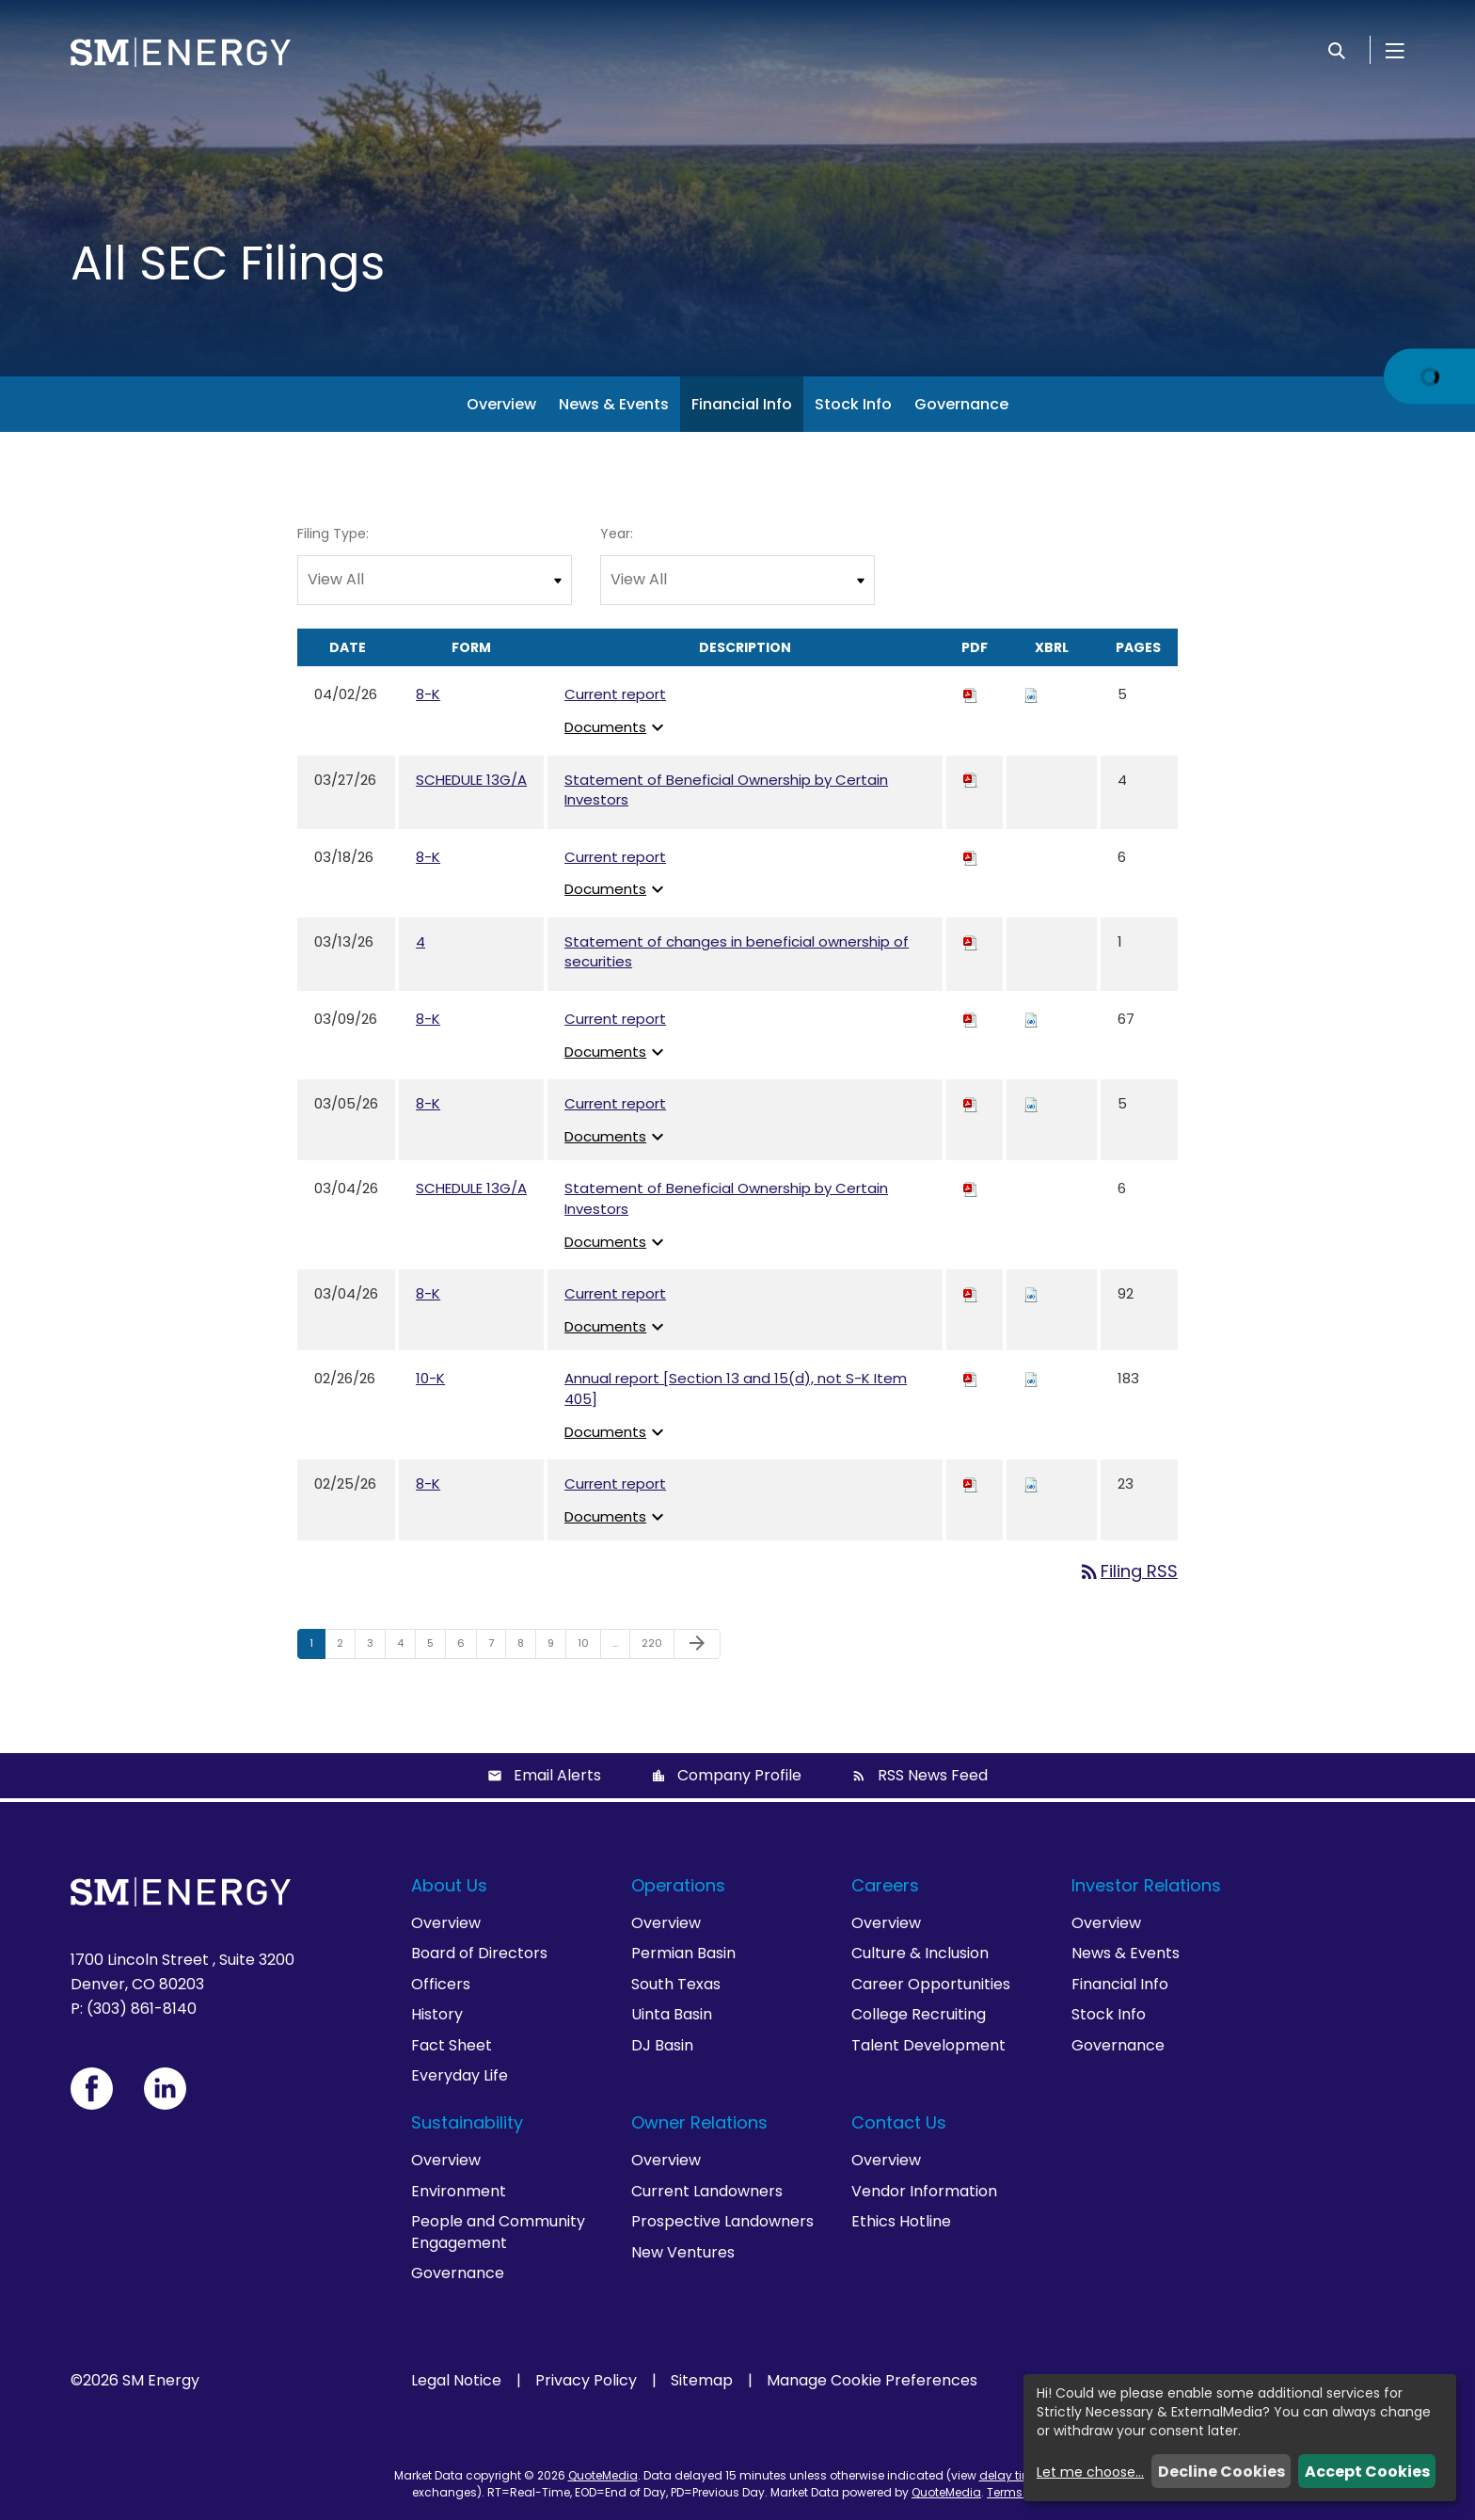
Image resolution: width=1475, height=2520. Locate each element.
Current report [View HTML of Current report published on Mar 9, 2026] (615, 1019)
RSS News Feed (933, 1775)
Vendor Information (924, 2191)
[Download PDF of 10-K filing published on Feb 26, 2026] (970, 1378)
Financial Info (741, 404)
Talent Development (928, 2045)
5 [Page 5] (436, 1647)
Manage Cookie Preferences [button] (872, 2380)
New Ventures (683, 2252)
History (437, 2014)
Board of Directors (479, 1953)
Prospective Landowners (722, 2221)
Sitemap (702, 2380)
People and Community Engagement (498, 2231)
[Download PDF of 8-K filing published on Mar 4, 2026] (970, 1293)
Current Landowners (707, 2191)
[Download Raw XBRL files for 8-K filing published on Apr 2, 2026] (1031, 694)
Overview (501, 404)
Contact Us (898, 2122)
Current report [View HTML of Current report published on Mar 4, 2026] (615, 1293)
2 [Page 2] (346, 1647)
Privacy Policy (586, 2380)
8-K (428, 694)
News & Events (614, 404)
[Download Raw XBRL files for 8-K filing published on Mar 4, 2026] (1031, 1293)
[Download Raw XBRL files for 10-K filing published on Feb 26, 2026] (1031, 1378)
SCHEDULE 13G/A (471, 779)
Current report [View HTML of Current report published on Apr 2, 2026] (615, 694)
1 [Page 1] (317, 1647)
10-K (430, 1378)
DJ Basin (662, 2045)
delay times (1013, 2475)
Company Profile (739, 1775)
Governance (961, 404)
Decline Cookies (1221, 2471)
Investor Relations (1146, 1885)
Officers (440, 1984)
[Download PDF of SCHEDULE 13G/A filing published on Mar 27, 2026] (970, 779)
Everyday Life (459, 2075)
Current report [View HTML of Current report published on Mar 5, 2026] (615, 1103)
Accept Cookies (1367, 2471)
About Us (449, 1885)
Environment (458, 2191)
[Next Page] (697, 1644)
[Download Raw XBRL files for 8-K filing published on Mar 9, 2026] (1031, 1019)
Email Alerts (557, 1775)
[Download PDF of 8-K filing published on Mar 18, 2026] (970, 857)
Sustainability (467, 2122)
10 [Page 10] (589, 1647)
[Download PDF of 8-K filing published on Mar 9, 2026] (970, 1019)
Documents (616, 727)
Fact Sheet (451, 2045)
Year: (616, 533)
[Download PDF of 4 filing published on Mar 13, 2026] (970, 941)
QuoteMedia (603, 2475)
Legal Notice (456, 2380)
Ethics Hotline (901, 2221)
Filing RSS (1128, 1571)
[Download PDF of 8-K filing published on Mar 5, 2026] (970, 1103)
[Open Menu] (1395, 50)
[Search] (1336, 50)
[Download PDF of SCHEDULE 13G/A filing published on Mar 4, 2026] (970, 1188)
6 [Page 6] (466, 1647)
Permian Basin (683, 1953)
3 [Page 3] (376, 1647)
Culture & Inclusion (920, 1953)
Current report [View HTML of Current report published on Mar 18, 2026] (615, 857)
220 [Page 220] (654, 1647)
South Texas (676, 1984)
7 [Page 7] (496, 1647)
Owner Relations (699, 2122)
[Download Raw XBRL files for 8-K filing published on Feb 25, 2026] (1031, 1483)
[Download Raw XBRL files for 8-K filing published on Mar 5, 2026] (1031, 1103)
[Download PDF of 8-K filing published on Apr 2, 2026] (970, 694)
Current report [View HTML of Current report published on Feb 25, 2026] (615, 1483)
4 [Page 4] (406, 1647)
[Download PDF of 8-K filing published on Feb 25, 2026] (970, 1483)
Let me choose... (1090, 2472)
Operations (678, 1885)
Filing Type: (333, 533)
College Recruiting (918, 2014)
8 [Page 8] (526, 1647)
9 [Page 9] (556, 1647)
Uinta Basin (671, 2014)
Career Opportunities (930, 1984)
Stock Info (853, 404)
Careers (885, 1885)
